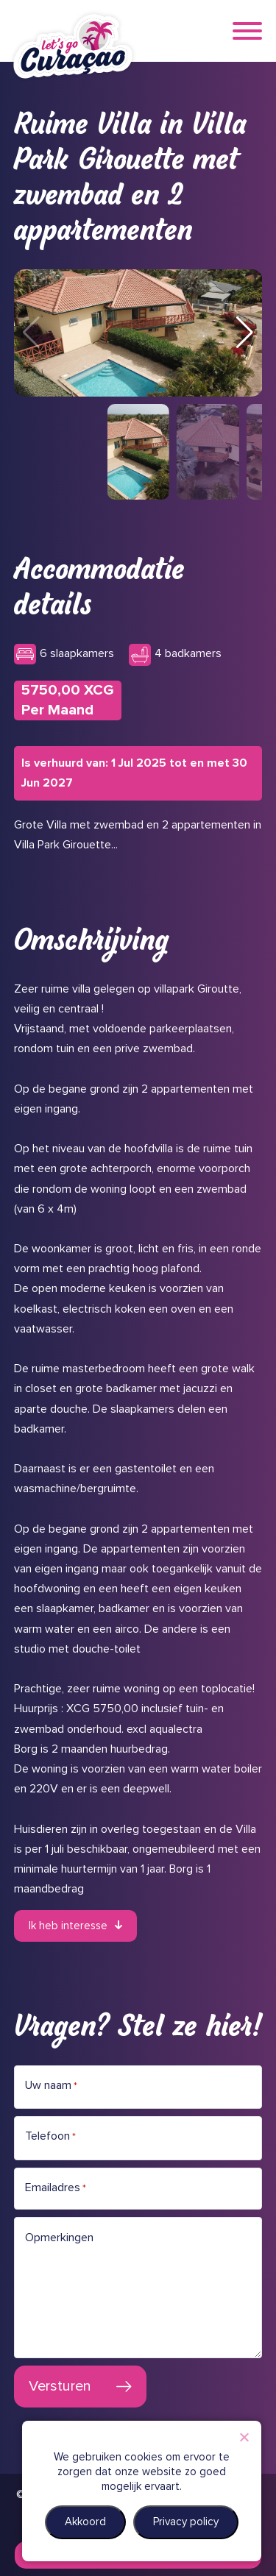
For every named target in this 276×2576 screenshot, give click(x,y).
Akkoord (85, 2521)
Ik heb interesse (68, 1925)
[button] (245, 332)
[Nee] (243, 2437)
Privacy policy (186, 2521)
